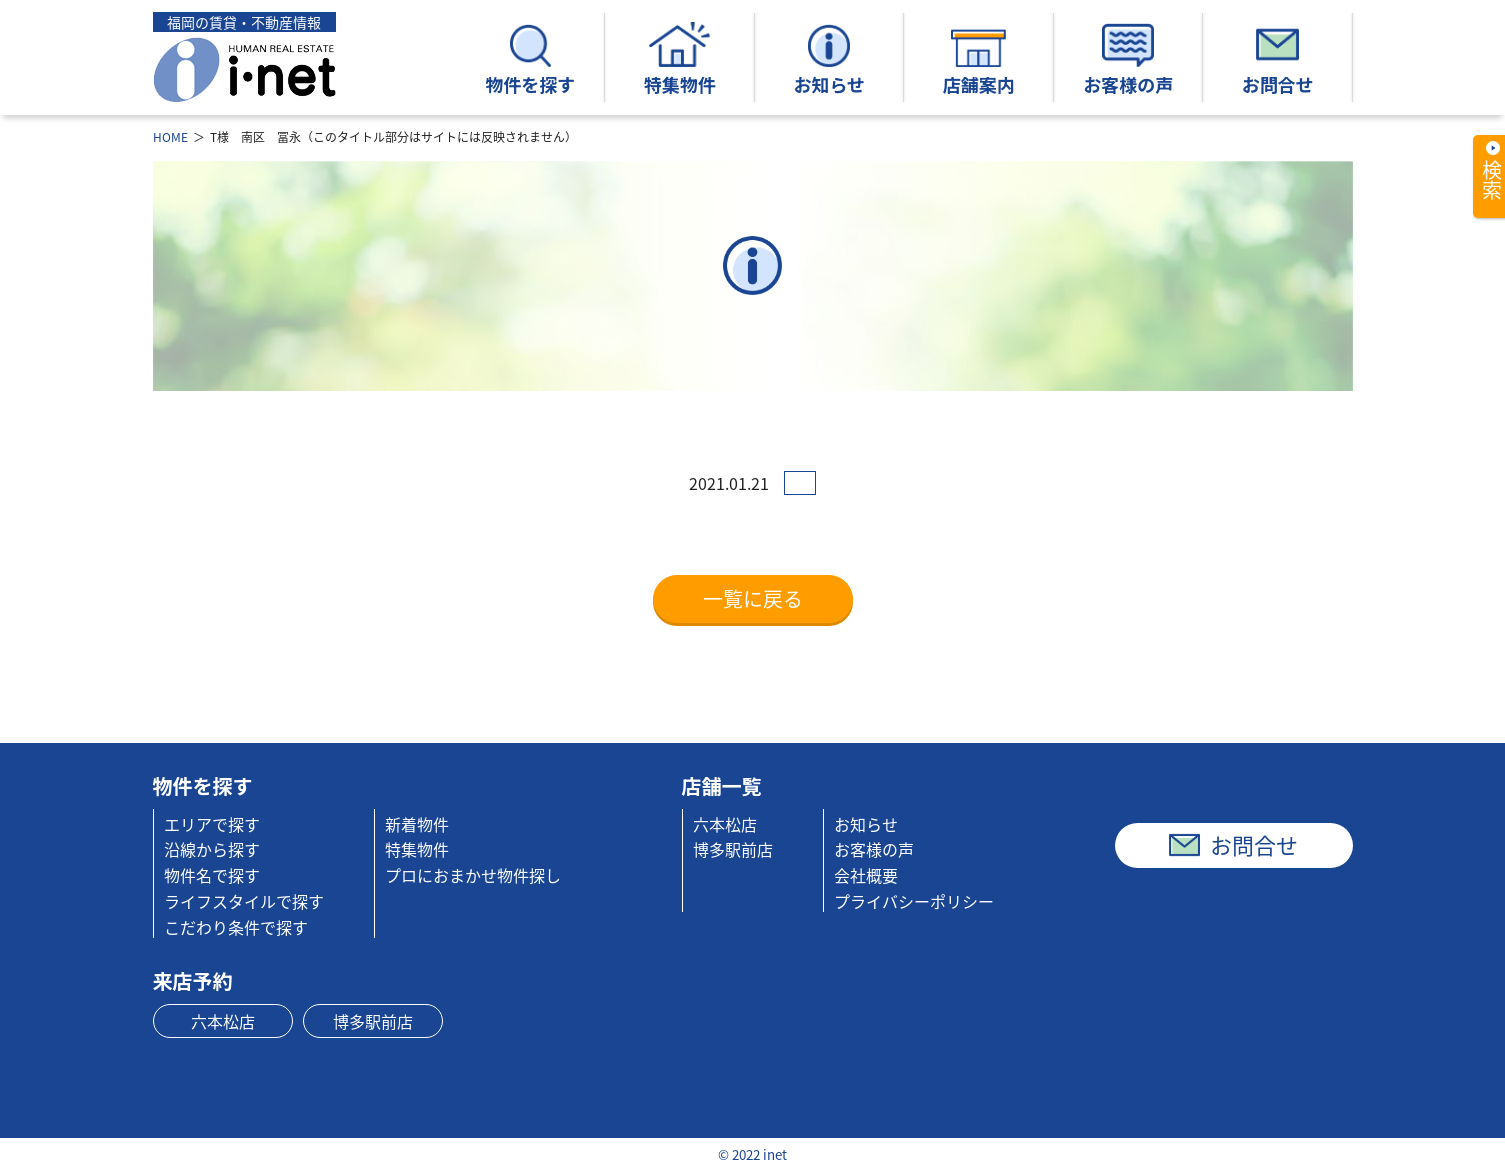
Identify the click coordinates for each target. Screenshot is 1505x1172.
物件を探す (530, 59)
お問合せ (1278, 59)
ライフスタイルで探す (244, 901)
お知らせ (829, 59)
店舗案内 (979, 59)
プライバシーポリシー (914, 901)
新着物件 (417, 824)
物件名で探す (212, 875)
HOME (170, 137)
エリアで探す (212, 824)
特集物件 (680, 59)
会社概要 (866, 875)
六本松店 (725, 824)
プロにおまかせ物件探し (473, 875)
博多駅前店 (733, 849)
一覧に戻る (753, 598)
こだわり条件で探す (236, 927)
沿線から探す (212, 849)
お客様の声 (1128, 59)
